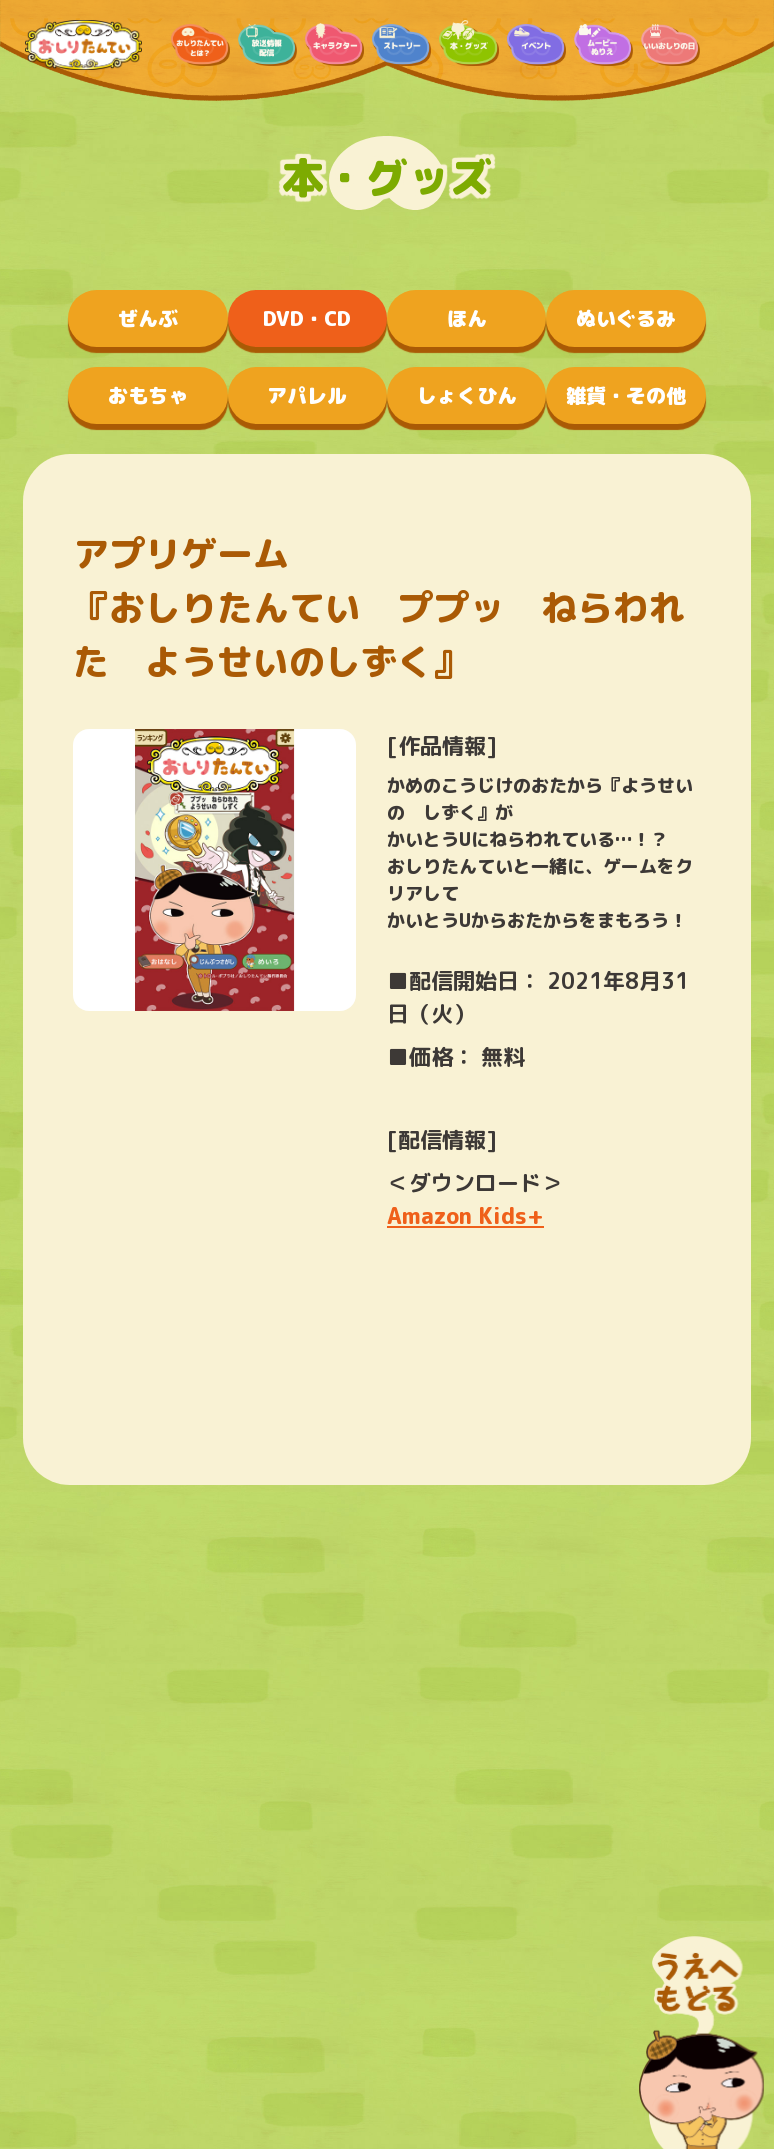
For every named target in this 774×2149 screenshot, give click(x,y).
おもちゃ (148, 395)
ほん (467, 318)
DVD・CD (307, 318)
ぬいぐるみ (626, 318)
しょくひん (467, 395)
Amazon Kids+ (465, 1215)
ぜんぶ (148, 318)
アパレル (307, 395)
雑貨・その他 (626, 395)
